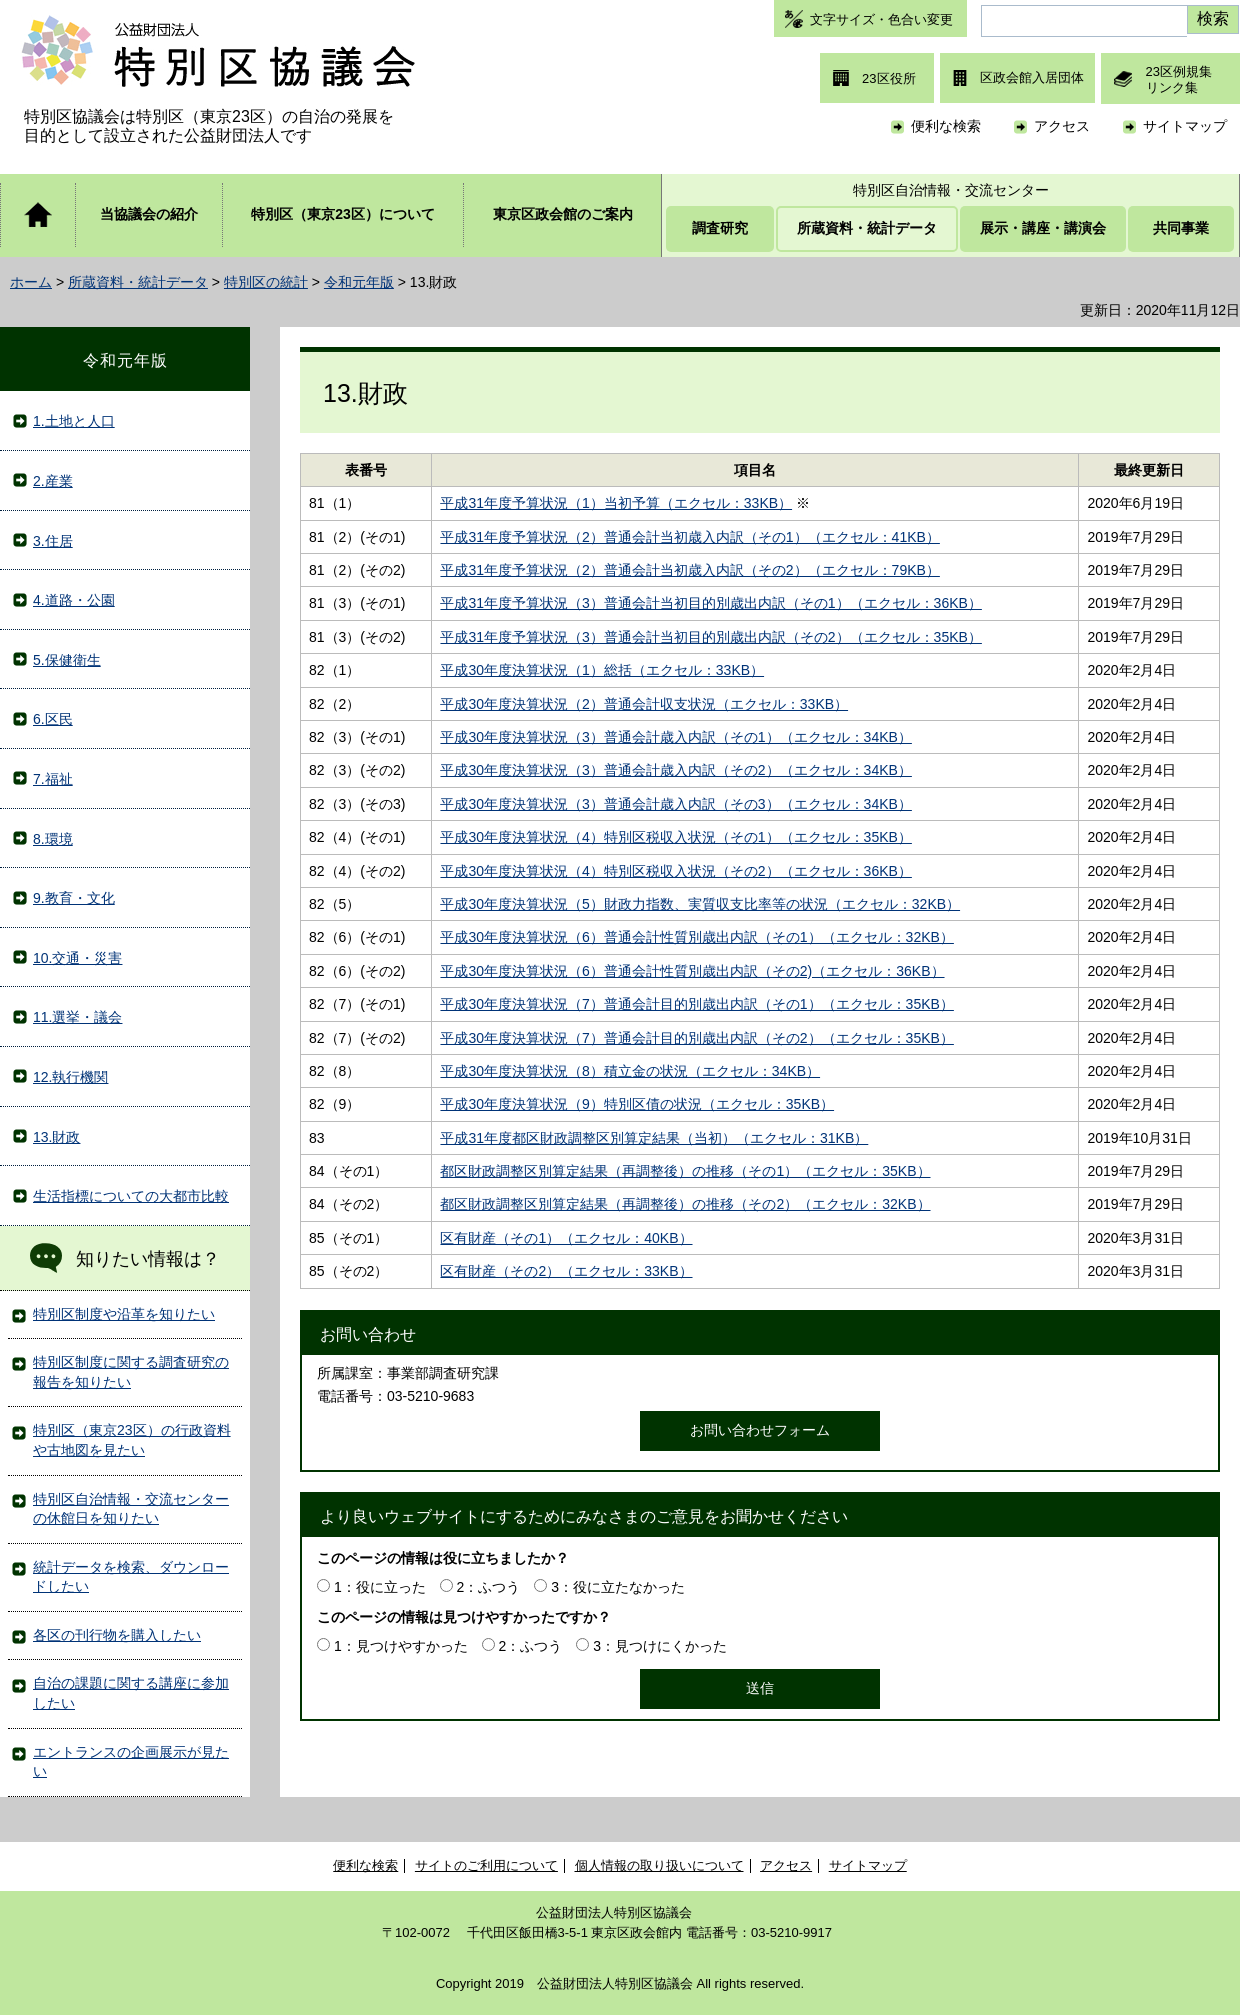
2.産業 (53, 481)
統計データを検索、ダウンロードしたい (131, 1577)
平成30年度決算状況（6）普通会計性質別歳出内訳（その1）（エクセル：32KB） (696, 937)
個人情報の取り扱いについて (659, 1865)
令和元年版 (359, 282)
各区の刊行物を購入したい (117, 1635)
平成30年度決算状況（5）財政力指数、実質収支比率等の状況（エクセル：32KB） (700, 904)
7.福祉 (53, 779)
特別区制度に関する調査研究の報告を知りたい (131, 1372)
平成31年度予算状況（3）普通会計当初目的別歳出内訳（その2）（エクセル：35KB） (710, 637)
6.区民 (53, 719)
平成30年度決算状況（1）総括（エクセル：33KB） (602, 670)
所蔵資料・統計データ (138, 282)
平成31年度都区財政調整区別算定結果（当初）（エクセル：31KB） (654, 1138)
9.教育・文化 (74, 898)
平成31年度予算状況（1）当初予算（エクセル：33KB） (616, 503)
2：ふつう (489, 1587)
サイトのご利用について (486, 1865)
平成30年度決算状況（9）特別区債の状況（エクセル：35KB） (637, 1104)
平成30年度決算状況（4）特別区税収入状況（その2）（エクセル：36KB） (675, 871)
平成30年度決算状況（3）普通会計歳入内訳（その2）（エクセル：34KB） (675, 770)
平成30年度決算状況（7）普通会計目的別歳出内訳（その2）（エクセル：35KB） (696, 1038)
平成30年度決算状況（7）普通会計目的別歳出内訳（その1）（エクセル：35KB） (696, 1004)
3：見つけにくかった (660, 1646)
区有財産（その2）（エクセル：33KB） (566, 1271)
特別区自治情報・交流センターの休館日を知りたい (131, 1509)
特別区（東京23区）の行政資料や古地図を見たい (132, 1440)
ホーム (31, 282)
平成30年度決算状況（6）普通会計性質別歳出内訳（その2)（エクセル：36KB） (692, 971)
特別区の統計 (266, 282)
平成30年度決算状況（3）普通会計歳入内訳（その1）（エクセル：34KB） (675, 737)
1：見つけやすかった (401, 1646)
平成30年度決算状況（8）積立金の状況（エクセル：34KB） (630, 1071)
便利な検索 (946, 126)
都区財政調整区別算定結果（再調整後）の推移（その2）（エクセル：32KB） (685, 1204)
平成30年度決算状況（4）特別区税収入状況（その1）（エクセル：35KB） (675, 837)
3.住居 (53, 541)
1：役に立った (380, 1587)
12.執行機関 (70, 1077)
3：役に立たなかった (618, 1587)
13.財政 (56, 1137)
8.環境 (53, 839)
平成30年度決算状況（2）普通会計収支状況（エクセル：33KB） (644, 704)
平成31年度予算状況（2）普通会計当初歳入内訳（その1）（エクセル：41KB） (689, 537)
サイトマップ (1185, 126)
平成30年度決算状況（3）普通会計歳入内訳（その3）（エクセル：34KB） (675, 804)
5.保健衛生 (67, 660)
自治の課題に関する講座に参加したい (131, 1693)
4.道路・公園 (74, 600)
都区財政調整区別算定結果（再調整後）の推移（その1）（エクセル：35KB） (685, 1171)
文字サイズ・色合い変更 (881, 19)
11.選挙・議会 (77, 1017)
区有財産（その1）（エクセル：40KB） (566, 1238)
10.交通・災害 (77, 958)
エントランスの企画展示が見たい (131, 1762)
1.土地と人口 (74, 421)
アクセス (1062, 126)
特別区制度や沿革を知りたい (124, 1314)
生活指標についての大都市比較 (131, 1196)
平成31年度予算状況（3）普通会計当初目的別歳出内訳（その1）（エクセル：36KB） (710, 603)
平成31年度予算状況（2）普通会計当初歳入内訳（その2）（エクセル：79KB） (689, 570)
